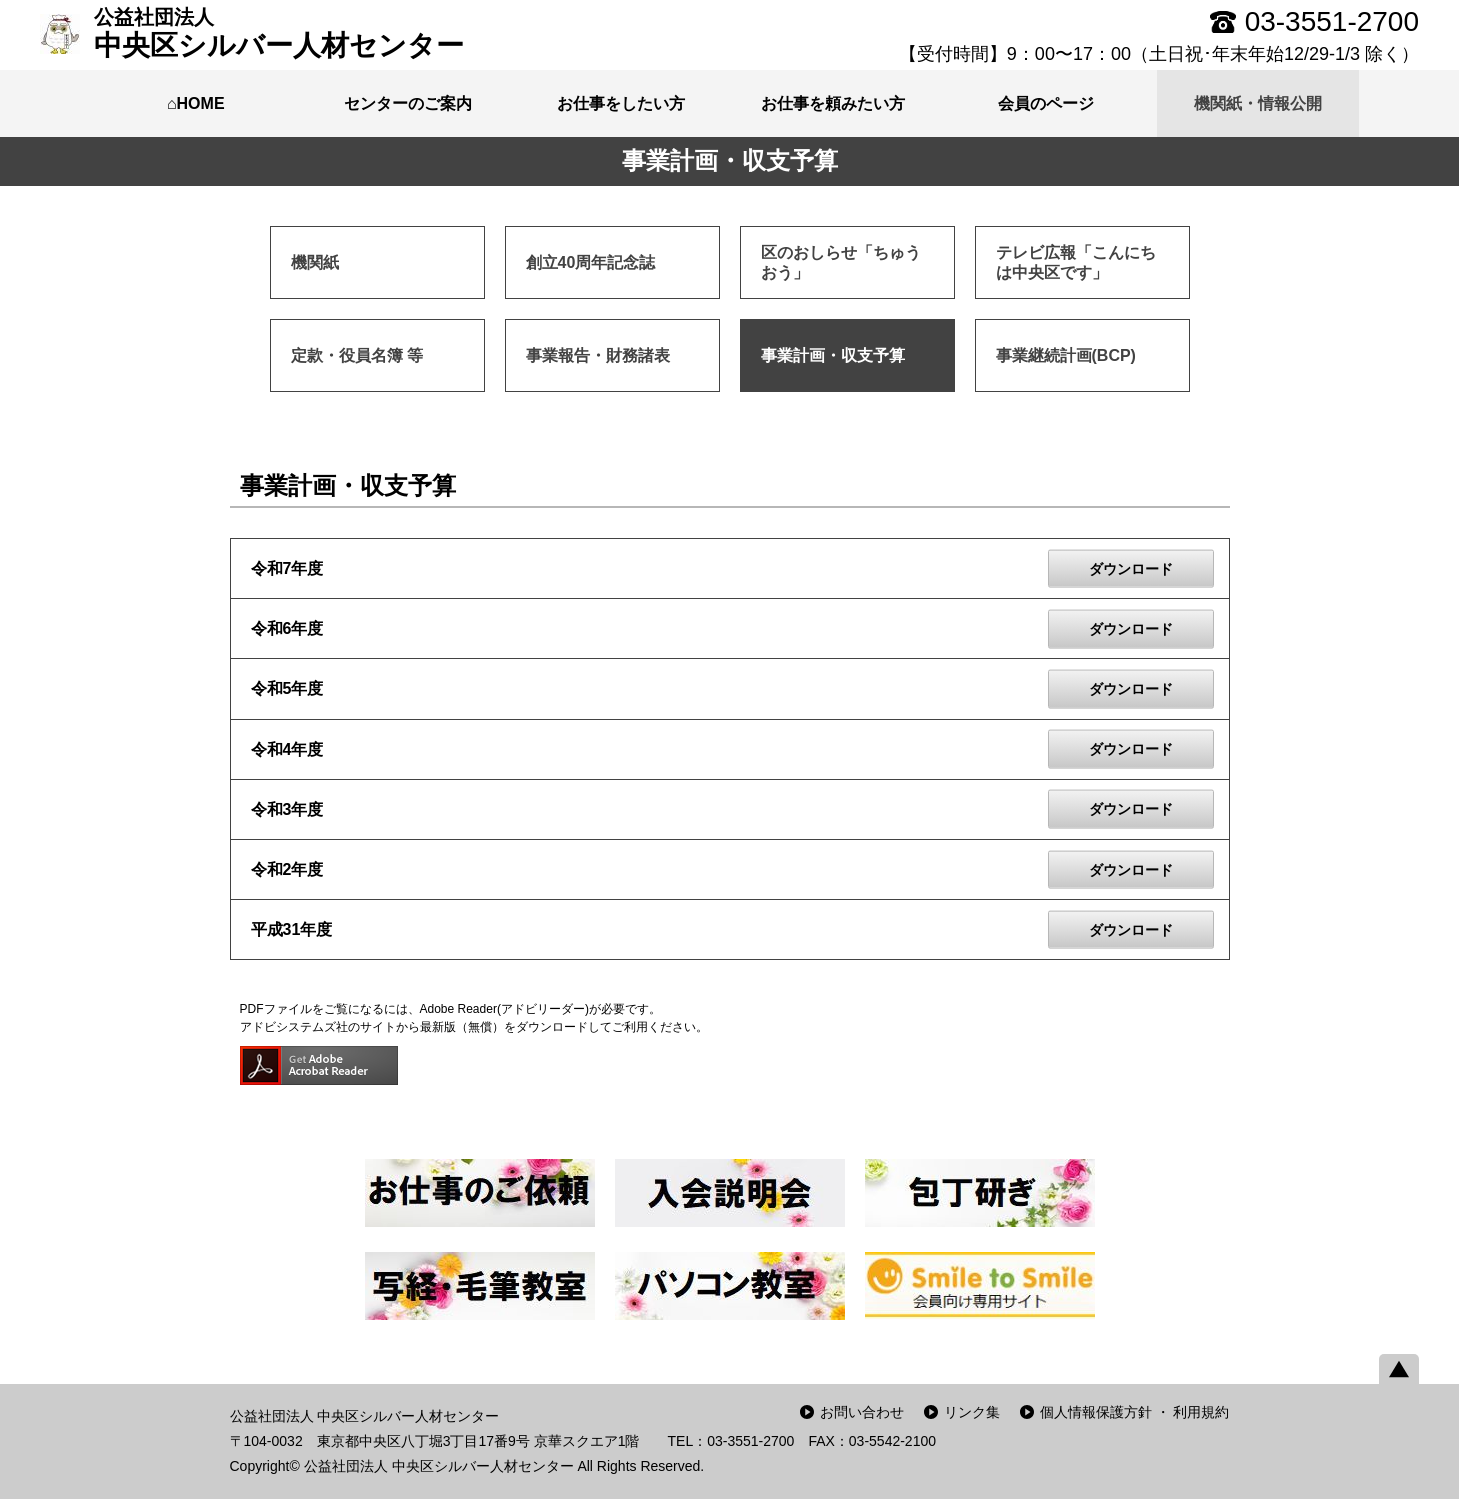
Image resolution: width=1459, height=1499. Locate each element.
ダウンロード (1131, 568)
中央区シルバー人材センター (279, 33)
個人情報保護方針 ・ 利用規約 (1135, 1412)
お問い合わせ (862, 1412)
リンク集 (972, 1412)
